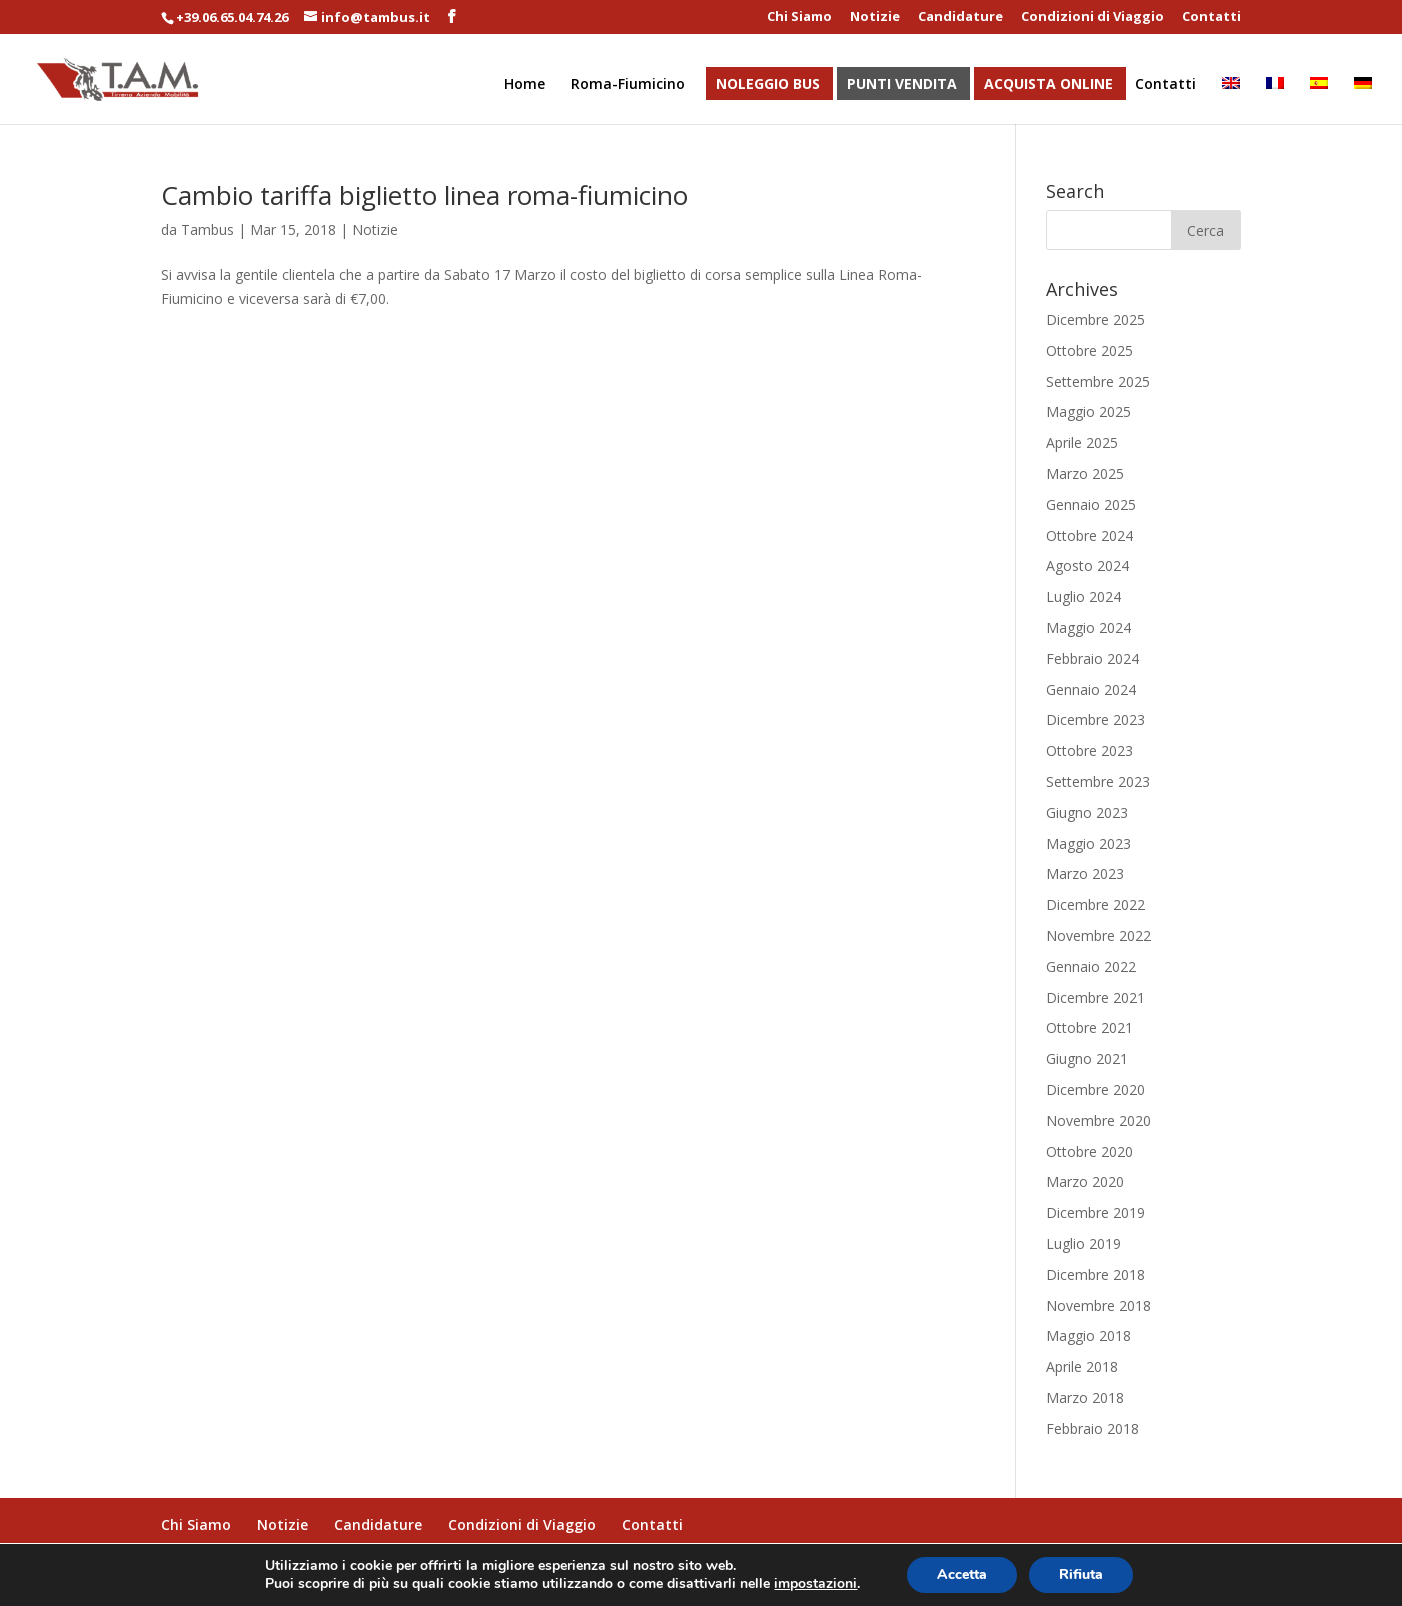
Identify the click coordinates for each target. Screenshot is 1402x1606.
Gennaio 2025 (1091, 504)
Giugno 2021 (1087, 1058)
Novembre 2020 (1098, 1120)
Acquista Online (1048, 85)
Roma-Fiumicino (628, 85)
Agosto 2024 (1087, 565)
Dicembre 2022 (1095, 904)
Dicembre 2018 (1095, 1274)
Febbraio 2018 (1092, 1428)
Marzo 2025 (1085, 473)
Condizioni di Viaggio (1092, 17)
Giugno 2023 (1087, 812)
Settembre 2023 (1098, 781)
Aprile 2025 (1082, 442)
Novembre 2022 (1098, 935)
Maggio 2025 (1088, 411)
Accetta (962, 1574)
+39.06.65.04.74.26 (232, 17)
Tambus (207, 229)
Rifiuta (1081, 1574)
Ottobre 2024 (1089, 535)
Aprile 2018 (1082, 1366)
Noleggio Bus (768, 85)
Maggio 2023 (1088, 843)
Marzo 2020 (1085, 1181)
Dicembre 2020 (1095, 1089)
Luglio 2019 (1083, 1243)
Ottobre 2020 (1089, 1151)
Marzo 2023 (1085, 873)
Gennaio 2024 (1091, 689)
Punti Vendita (902, 85)
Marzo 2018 (1085, 1397)
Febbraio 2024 (1092, 658)
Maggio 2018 (1088, 1335)
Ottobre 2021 (1089, 1027)
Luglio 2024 (1083, 596)
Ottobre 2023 (1089, 750)
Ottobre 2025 (1089, 350)
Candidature (960, 17)
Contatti (1211, 17)
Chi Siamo (799, 17)
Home (524, 85)
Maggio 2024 (1088, 627)
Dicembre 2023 (1095, 719)
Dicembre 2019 (1095, 1212)
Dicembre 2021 (1095, 997)
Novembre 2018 (1098, 1305)
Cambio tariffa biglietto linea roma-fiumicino (424, 195)
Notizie (875, 17)
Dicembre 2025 (1095, 319)
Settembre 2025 (1098, 381)
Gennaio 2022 (1091, 966)
